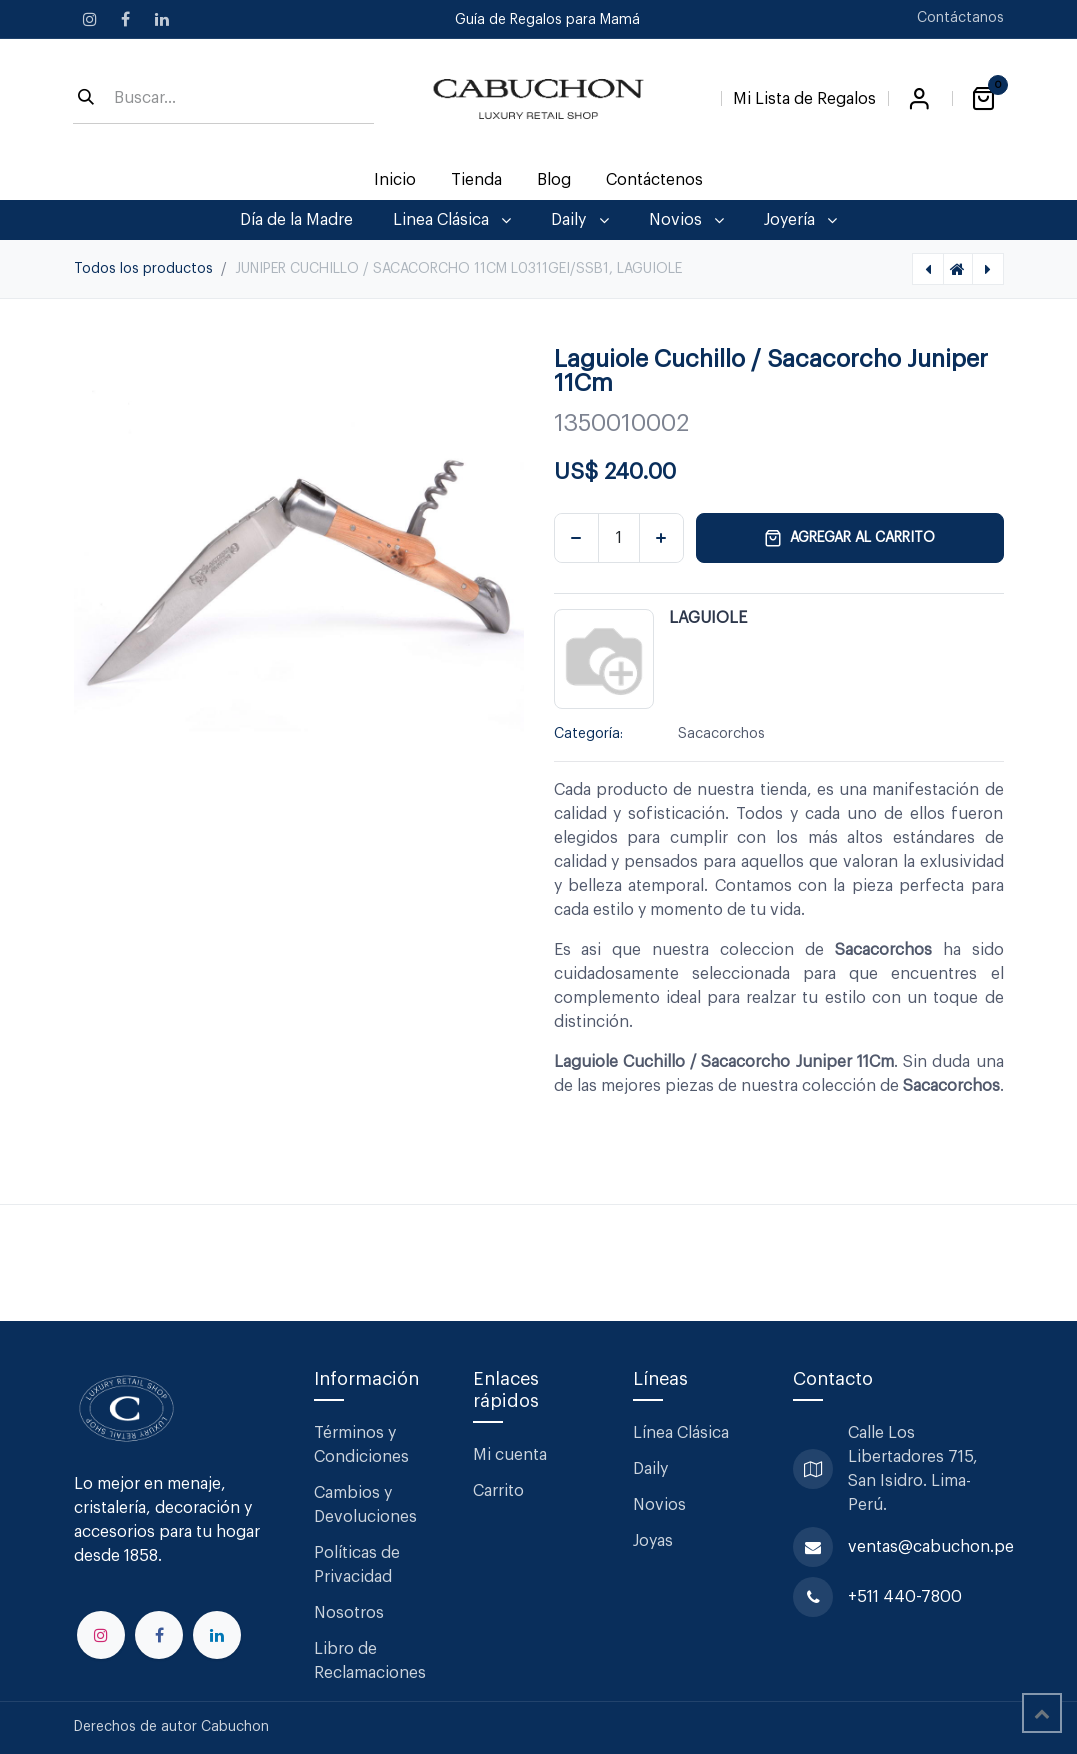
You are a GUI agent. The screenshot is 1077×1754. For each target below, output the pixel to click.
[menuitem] (394, 180)
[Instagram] (90, 19)
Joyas (653, 1541)
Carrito (498, 1491)
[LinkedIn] (162, 19)
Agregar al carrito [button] (849, 538)
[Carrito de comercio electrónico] (984, 99)
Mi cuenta (510, 1455)
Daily (650, 1469)
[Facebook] (126, 19)
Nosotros (349, 1613)
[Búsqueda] (86, 99)
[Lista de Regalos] (804, 95)
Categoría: (588, 734)
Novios (659, 1505)
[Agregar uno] (661, 538)
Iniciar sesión (920, 99)
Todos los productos (143, 269)
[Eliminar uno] (576, 538)
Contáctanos (960, 18)
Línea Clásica (681, 1433)
